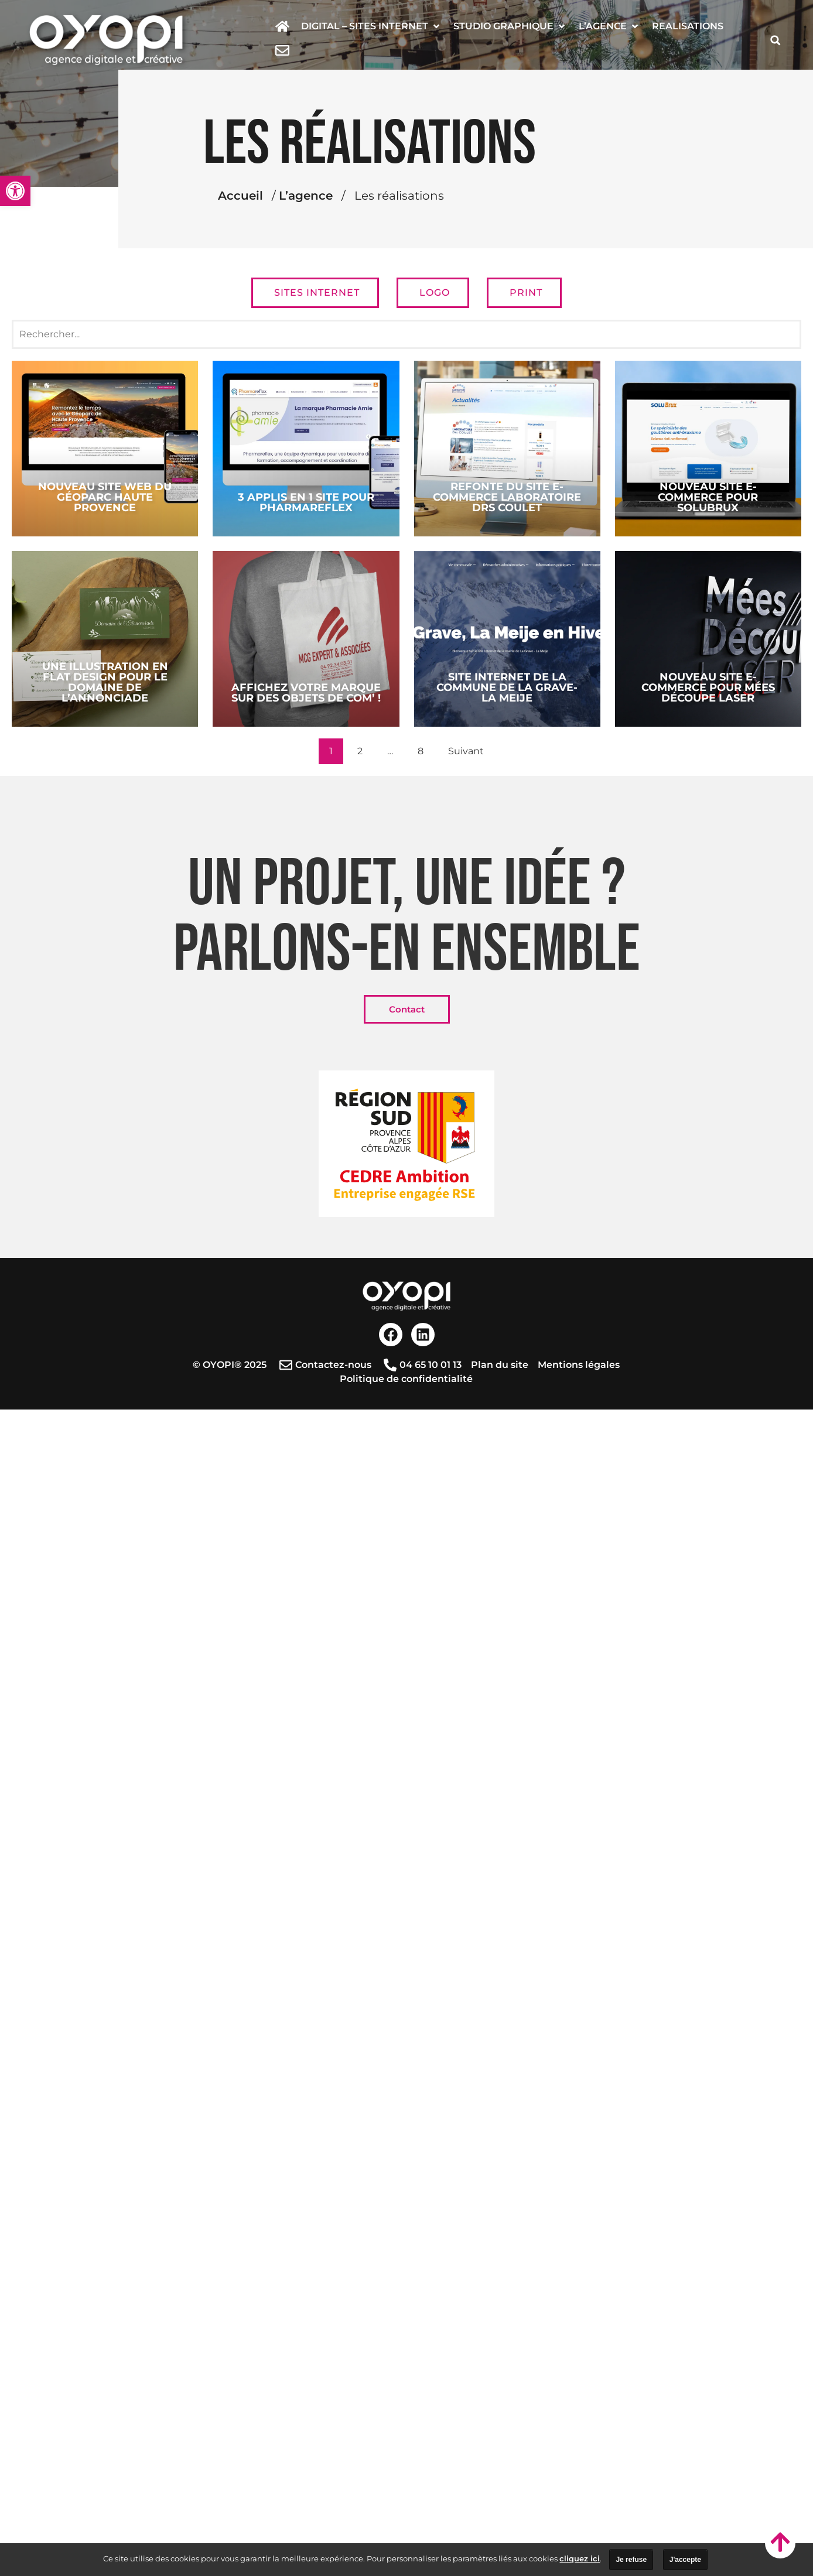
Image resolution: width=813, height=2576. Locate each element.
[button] (371, 26)
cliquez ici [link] (579, 2558)
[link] (15, 191)
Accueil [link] (344, 196)
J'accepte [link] (685, 2560)
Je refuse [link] (631, 2560)
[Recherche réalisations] (406, 334)
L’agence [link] (410, 196)
